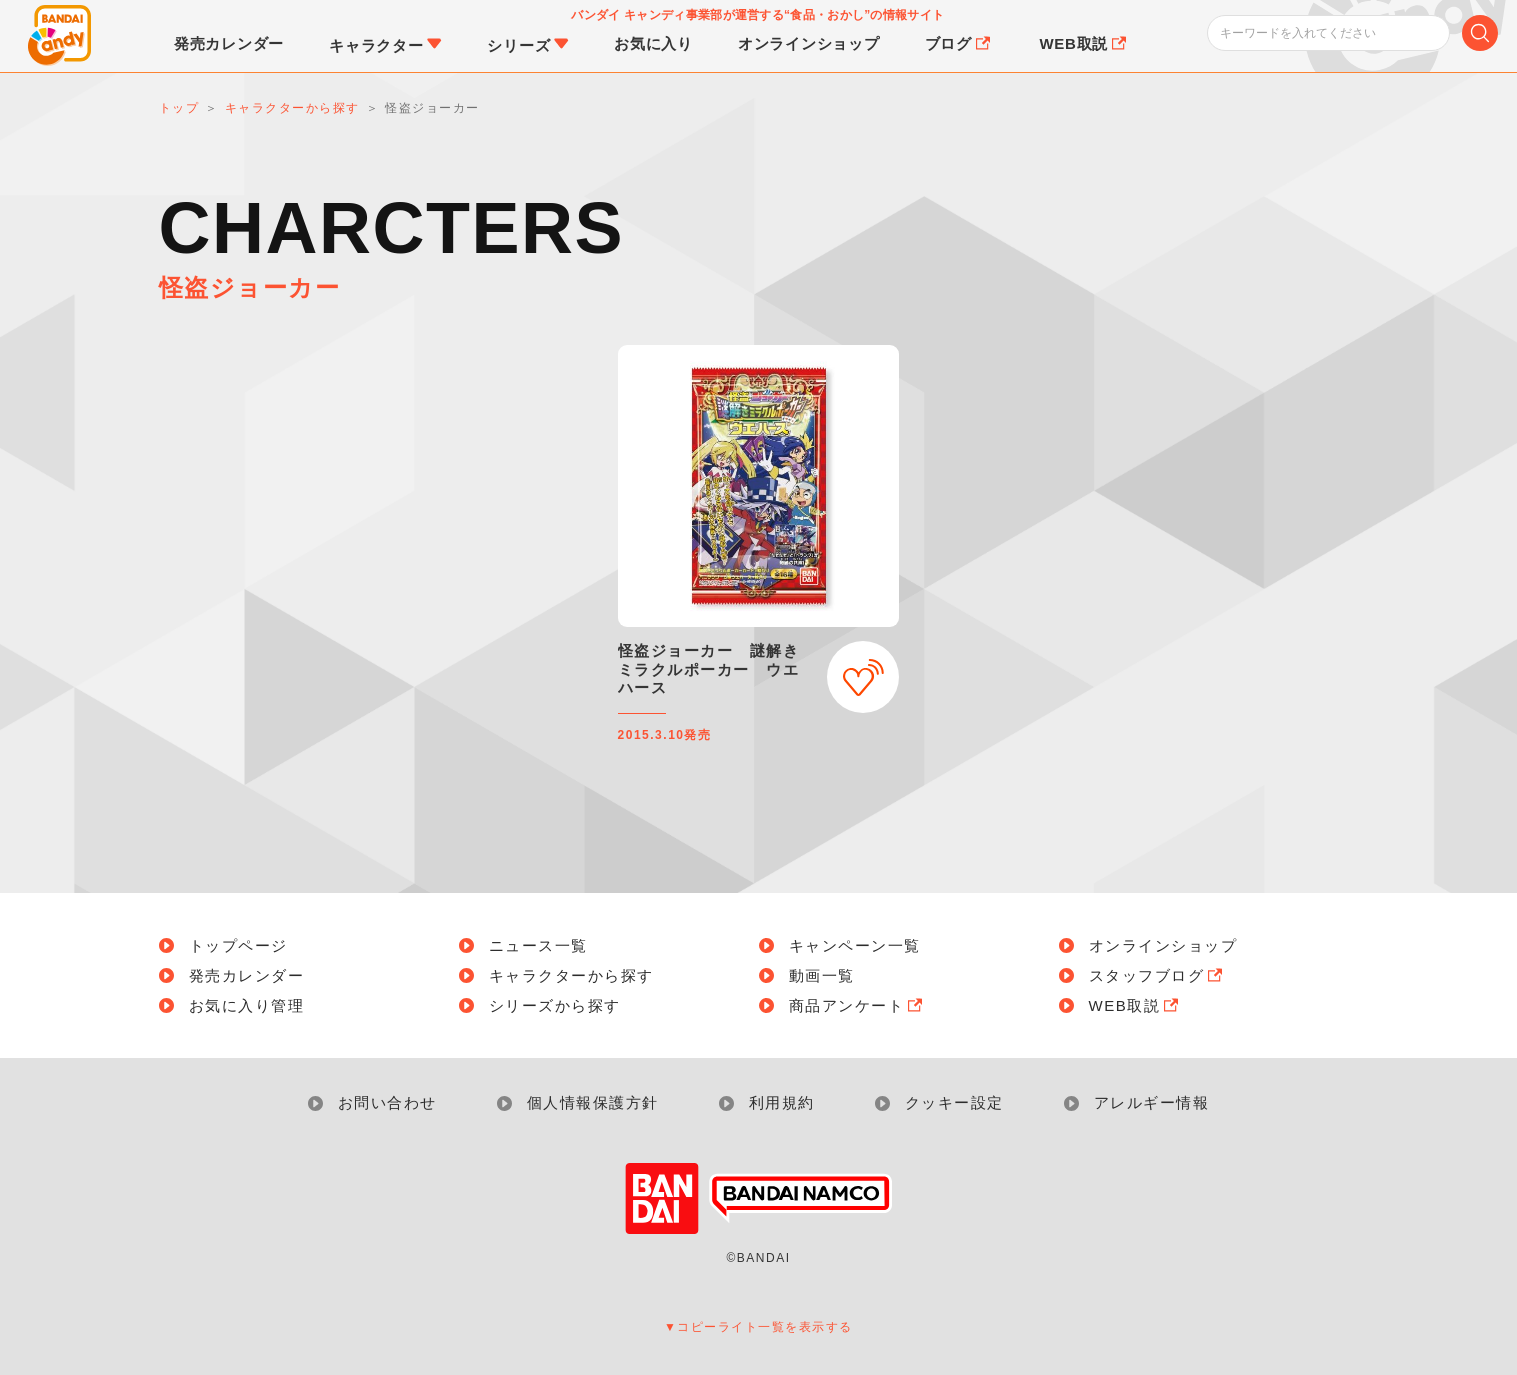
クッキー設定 (954, 1102)
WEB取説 (1136, 1005)
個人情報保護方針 (593, 1102)
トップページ (238, 945)
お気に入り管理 (247, 1005)
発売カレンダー (247, 975)
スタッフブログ (1158, 975)
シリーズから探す (555, 1005)
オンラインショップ (1163, 945)
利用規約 (782, 1102)
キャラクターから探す (571, 975)
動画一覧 (822, 975)
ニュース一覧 (538, 945)
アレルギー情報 (1152, 1102)
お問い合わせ (387, 1102)
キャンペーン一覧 (855, 945)
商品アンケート (858, 1005)
